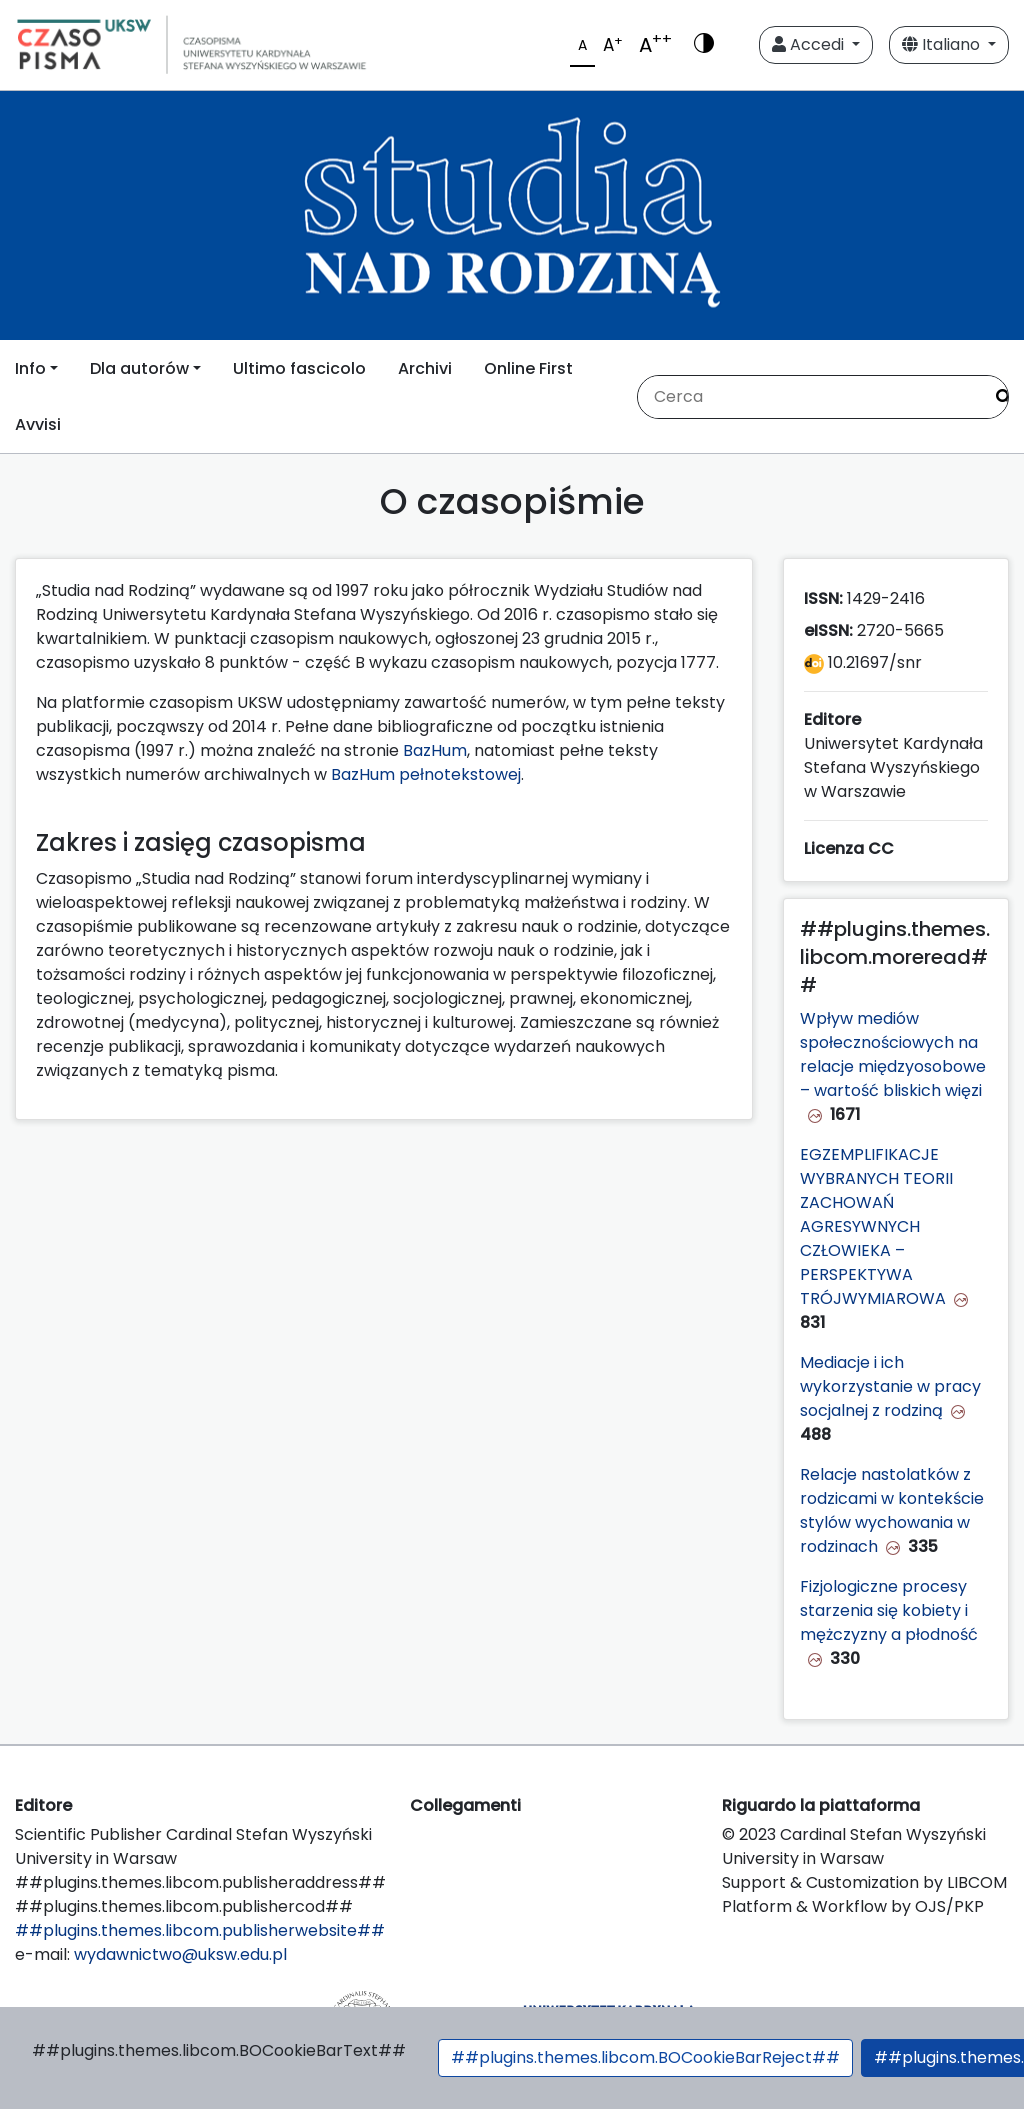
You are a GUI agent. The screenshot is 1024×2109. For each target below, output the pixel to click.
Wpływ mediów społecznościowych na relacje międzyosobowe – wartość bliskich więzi (893, 1054)
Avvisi (38, 424)
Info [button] (30, 368)
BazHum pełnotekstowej (426, 774)
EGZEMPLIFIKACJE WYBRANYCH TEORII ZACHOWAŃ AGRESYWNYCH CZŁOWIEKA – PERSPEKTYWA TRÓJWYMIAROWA (876, 1226)
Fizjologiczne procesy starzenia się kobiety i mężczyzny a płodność (889, 1610)
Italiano (943, 44)
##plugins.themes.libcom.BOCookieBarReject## (645, 2057)
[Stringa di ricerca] (810, 397)
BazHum (435, 750)
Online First (528, 368)
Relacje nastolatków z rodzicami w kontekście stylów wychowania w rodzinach (892, 1510)
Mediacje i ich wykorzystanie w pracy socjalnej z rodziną (890, 1386)
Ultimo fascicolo (299, 368)
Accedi (810, 44)
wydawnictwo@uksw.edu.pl (180, 1954)
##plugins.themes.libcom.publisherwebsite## (200, 1930)
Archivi (425, 368)
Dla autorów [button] (139, 368)
